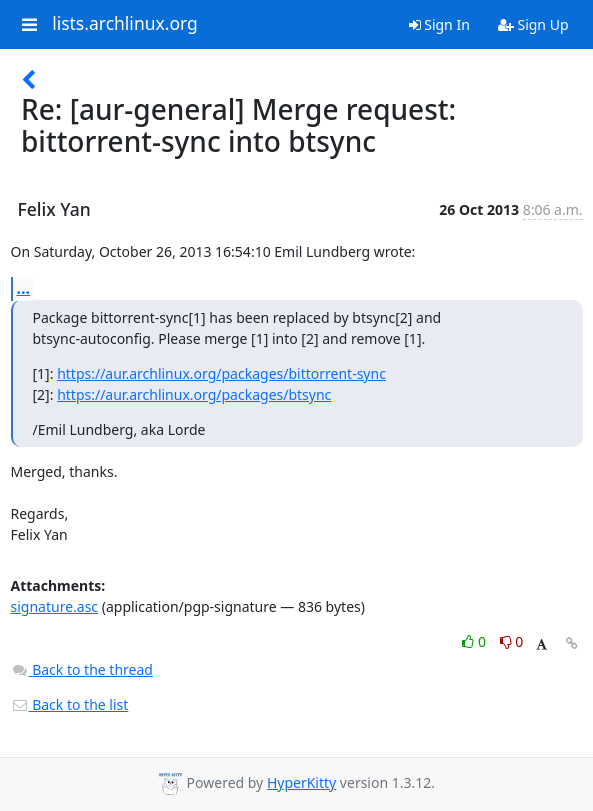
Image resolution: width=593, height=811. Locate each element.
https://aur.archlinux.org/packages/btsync (194, 394)
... (24, 288)
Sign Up (533, 24)
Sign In (439, 24)
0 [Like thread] (475, 641)
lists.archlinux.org (125, 24)
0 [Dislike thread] (512, 641)
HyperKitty (301, 782)
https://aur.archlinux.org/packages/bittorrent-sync (221, 373)
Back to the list (70, 704)
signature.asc (55, 606)
